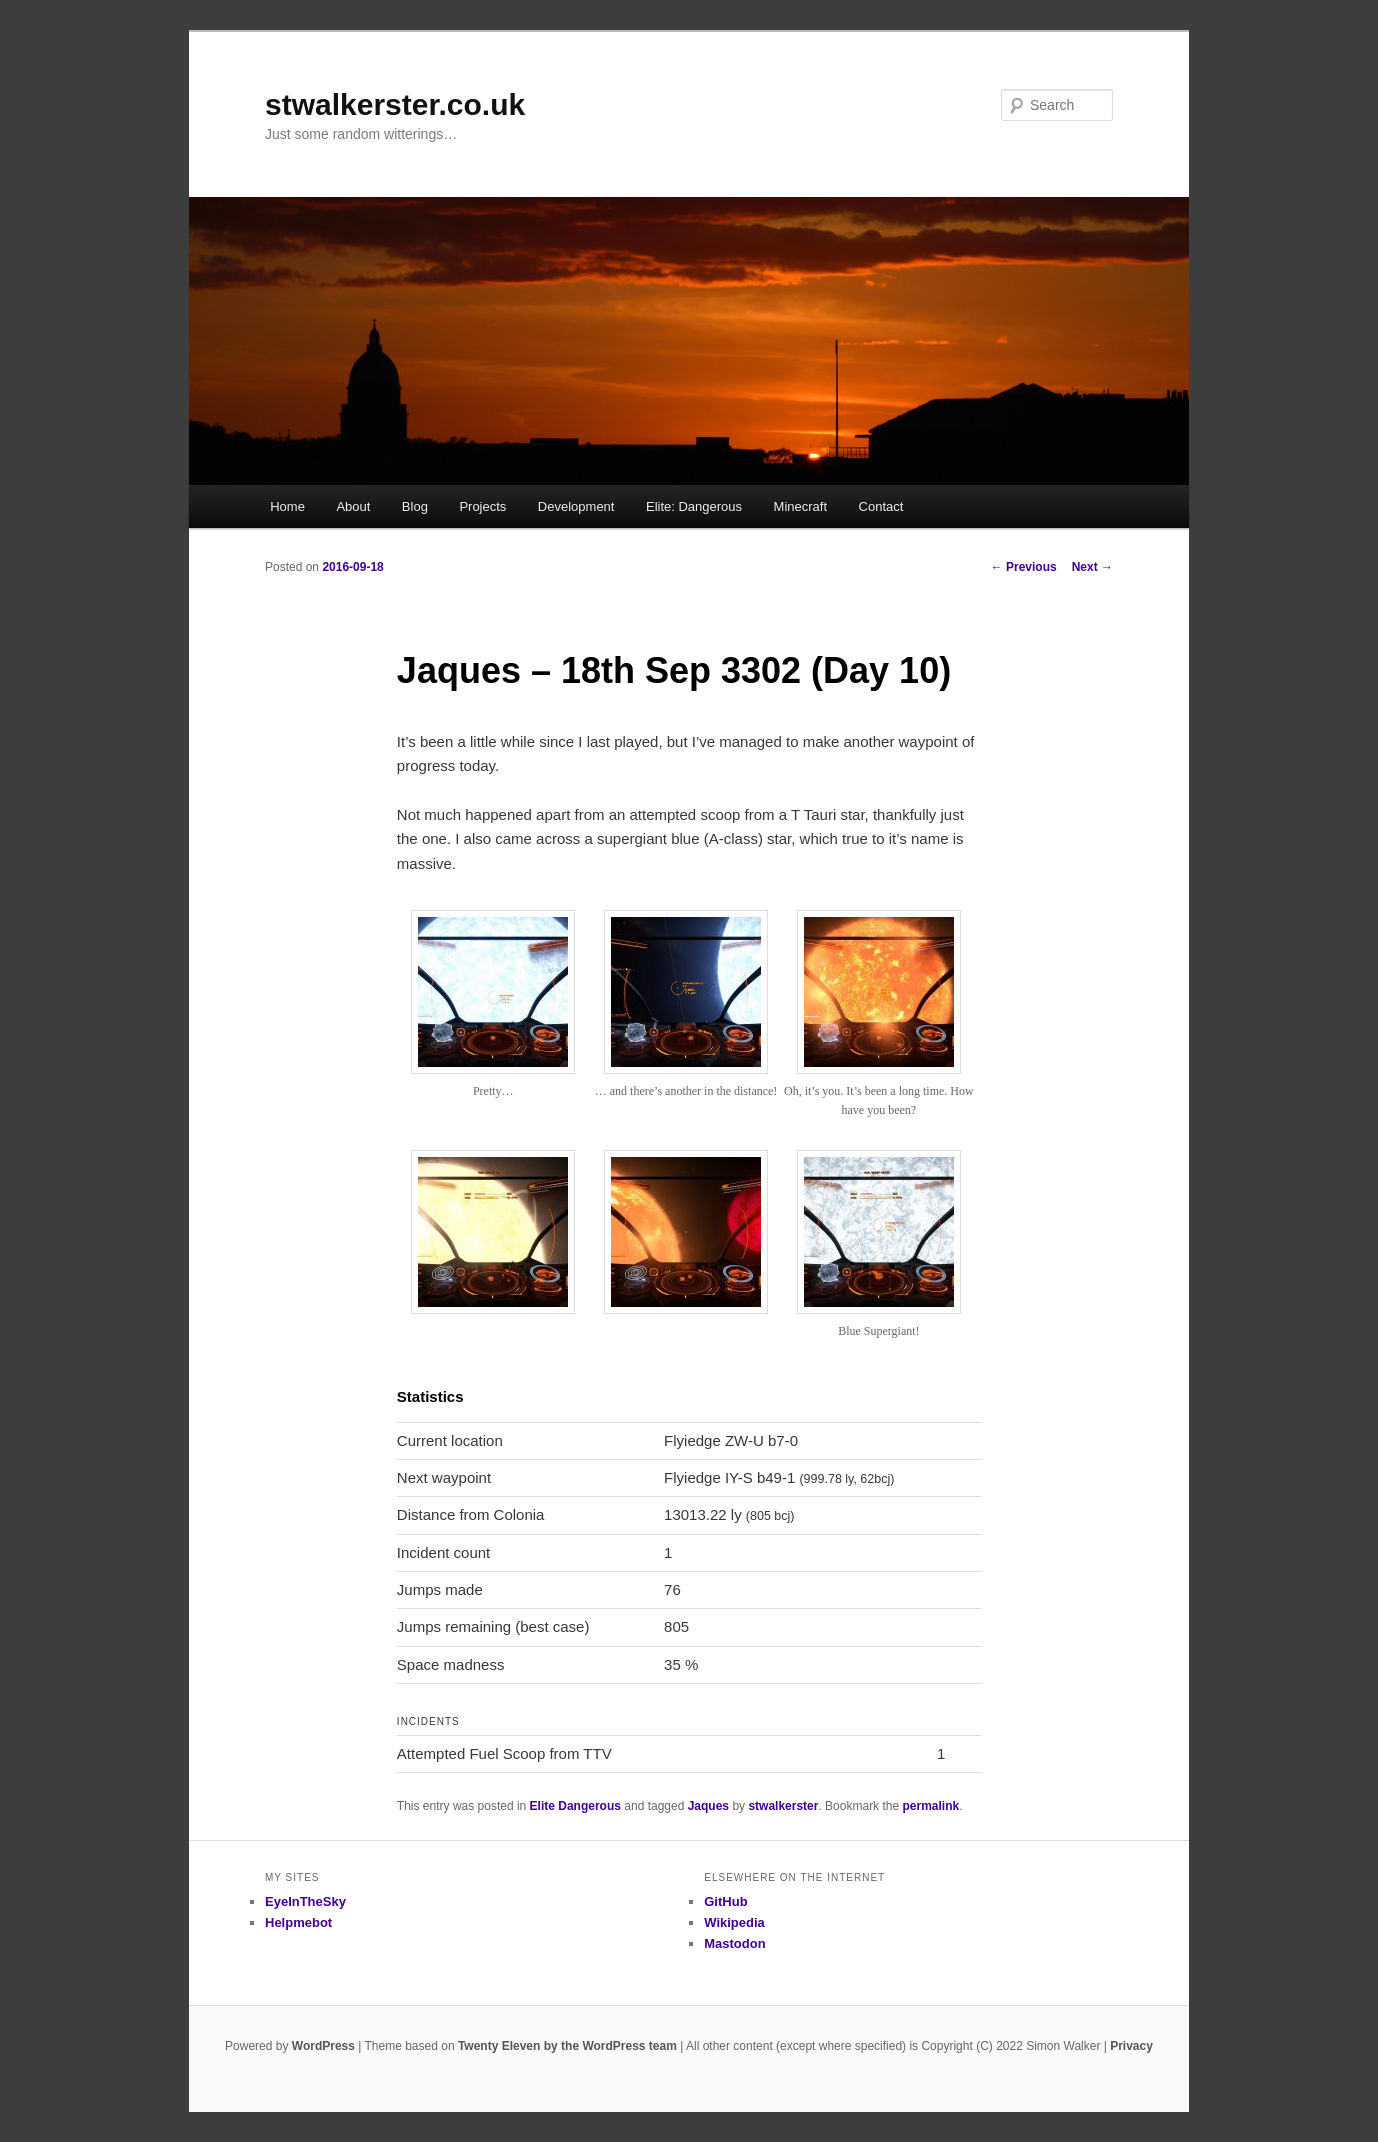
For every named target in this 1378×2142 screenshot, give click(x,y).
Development (576, 506)
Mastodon (734, 1943)
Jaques (708, 1806)
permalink (930, 1806)
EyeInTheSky (305, 1901)
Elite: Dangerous (694, 506)
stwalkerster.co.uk (395, 104)
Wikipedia (734, 1922)
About (353, 506)
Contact (881, 506)
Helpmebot (298, 1922)
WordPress (323, 2046)
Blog (415, 506)
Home (287, 506)
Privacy (1131, 2046)
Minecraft (800, 506)
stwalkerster (783, 1806)
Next (1092, 567)
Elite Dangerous (575, 1806)
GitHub (725, 1901)
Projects (482, 506)
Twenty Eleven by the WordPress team (567, 2046)
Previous (1024, 567)
